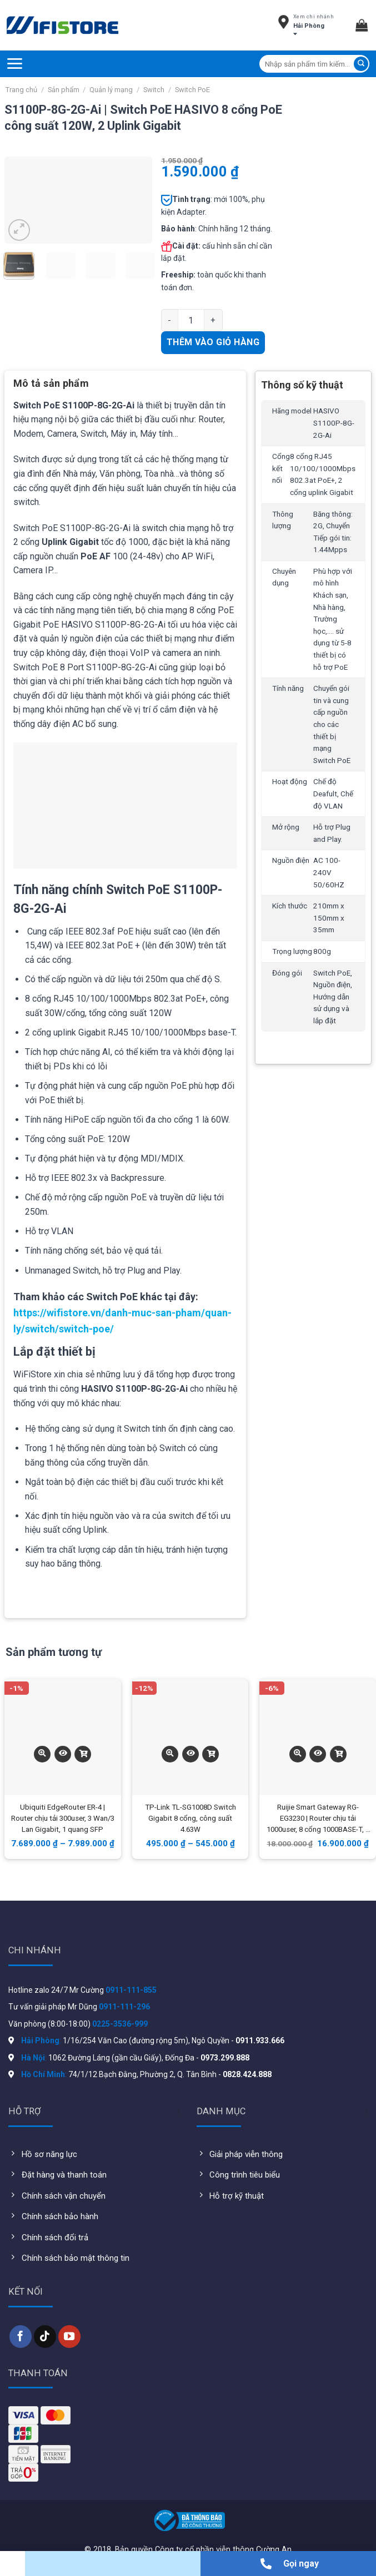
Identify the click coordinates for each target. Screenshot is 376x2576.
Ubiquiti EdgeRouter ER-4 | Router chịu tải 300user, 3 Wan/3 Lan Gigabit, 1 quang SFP (62, 1818)
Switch (153, 89)
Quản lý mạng (111, 89)
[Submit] (361, 64)
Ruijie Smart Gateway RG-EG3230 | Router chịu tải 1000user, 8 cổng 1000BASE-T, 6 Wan (318, 1819)
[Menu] (14, 63)
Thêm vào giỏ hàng (213, 342)
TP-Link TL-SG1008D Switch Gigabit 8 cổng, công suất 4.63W (190, 1818)
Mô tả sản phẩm (51, 383)
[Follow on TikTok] (45, 2336)
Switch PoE (192, 89)
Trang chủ (21, 89)
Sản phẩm (63, 89)
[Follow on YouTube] (69, 2336)
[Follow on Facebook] (20, 2336)
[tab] (51, 387)
